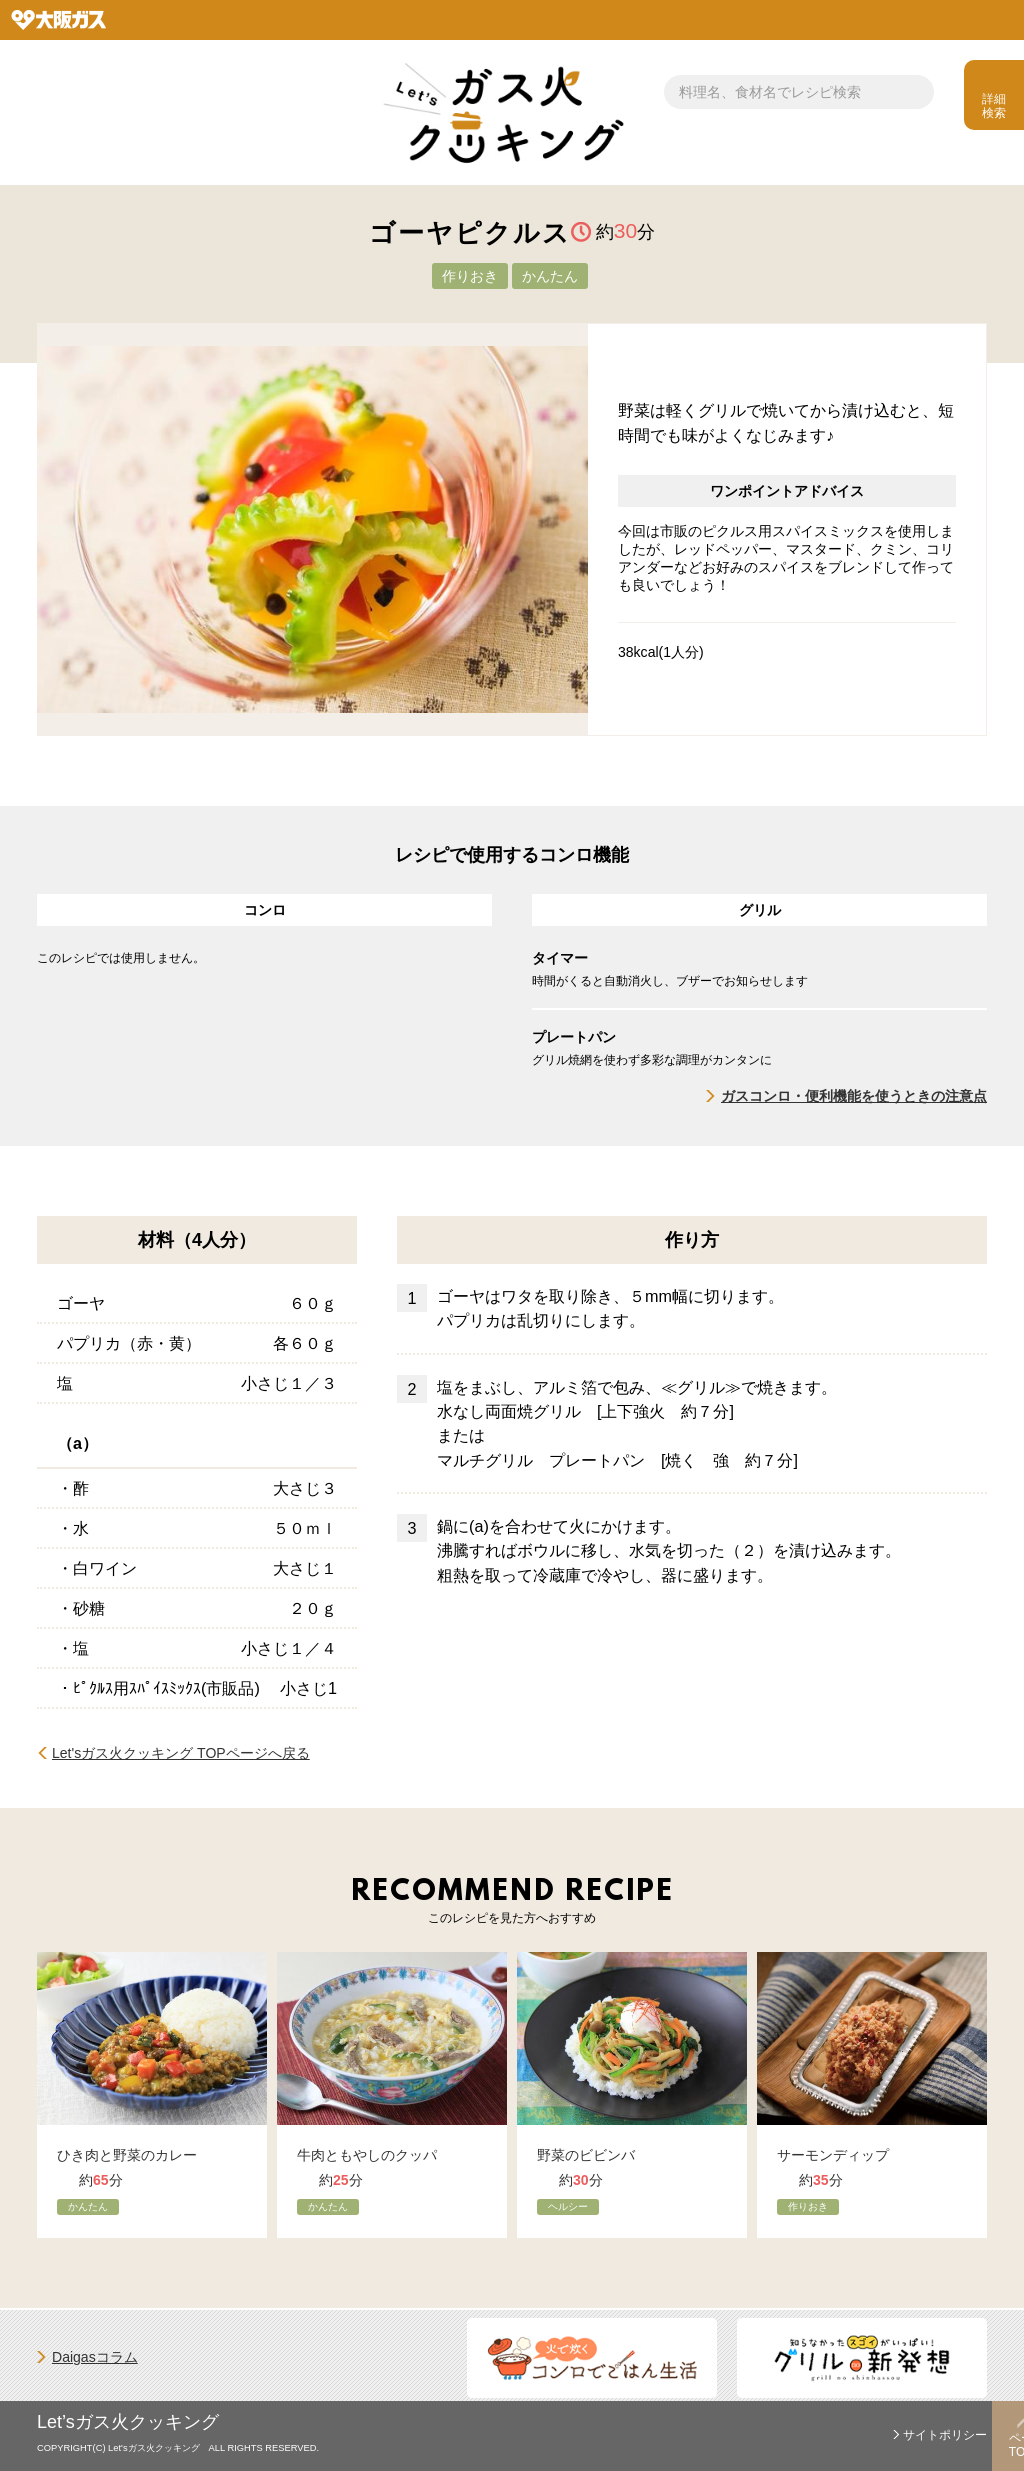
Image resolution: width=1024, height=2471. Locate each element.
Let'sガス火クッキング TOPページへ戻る (181, 1753)
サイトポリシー (945, 2435)
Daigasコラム (95, 2357)
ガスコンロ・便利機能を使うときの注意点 (854, 1096)
